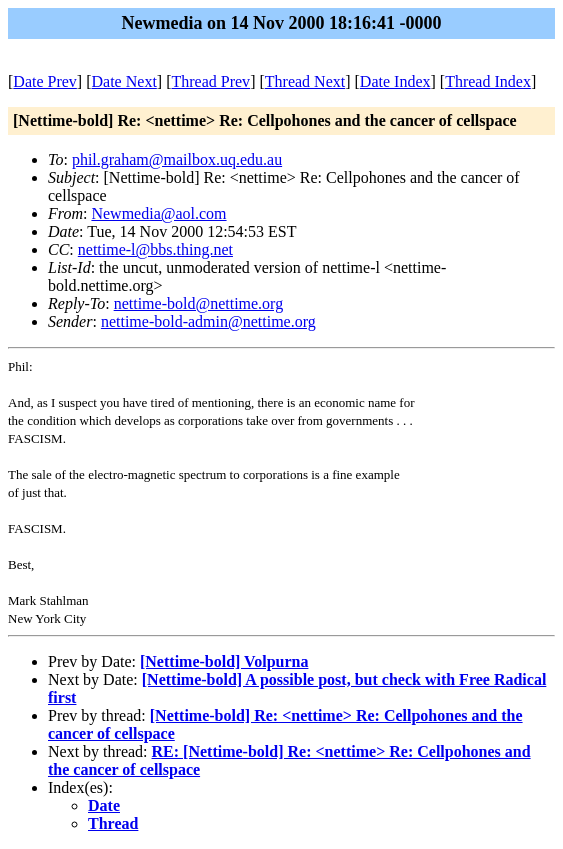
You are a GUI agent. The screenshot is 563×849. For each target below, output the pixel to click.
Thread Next (305, 81)
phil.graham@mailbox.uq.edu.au (177, 159)
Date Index (395, 81)
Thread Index (488, 81)
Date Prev (45, 81)
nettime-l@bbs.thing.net (155, 249)
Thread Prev (210, 81)
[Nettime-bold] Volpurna (224, 661)
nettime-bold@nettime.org (199, 303)
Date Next (124, 81)
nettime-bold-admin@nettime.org (208, 321)
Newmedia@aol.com (158, 213)
